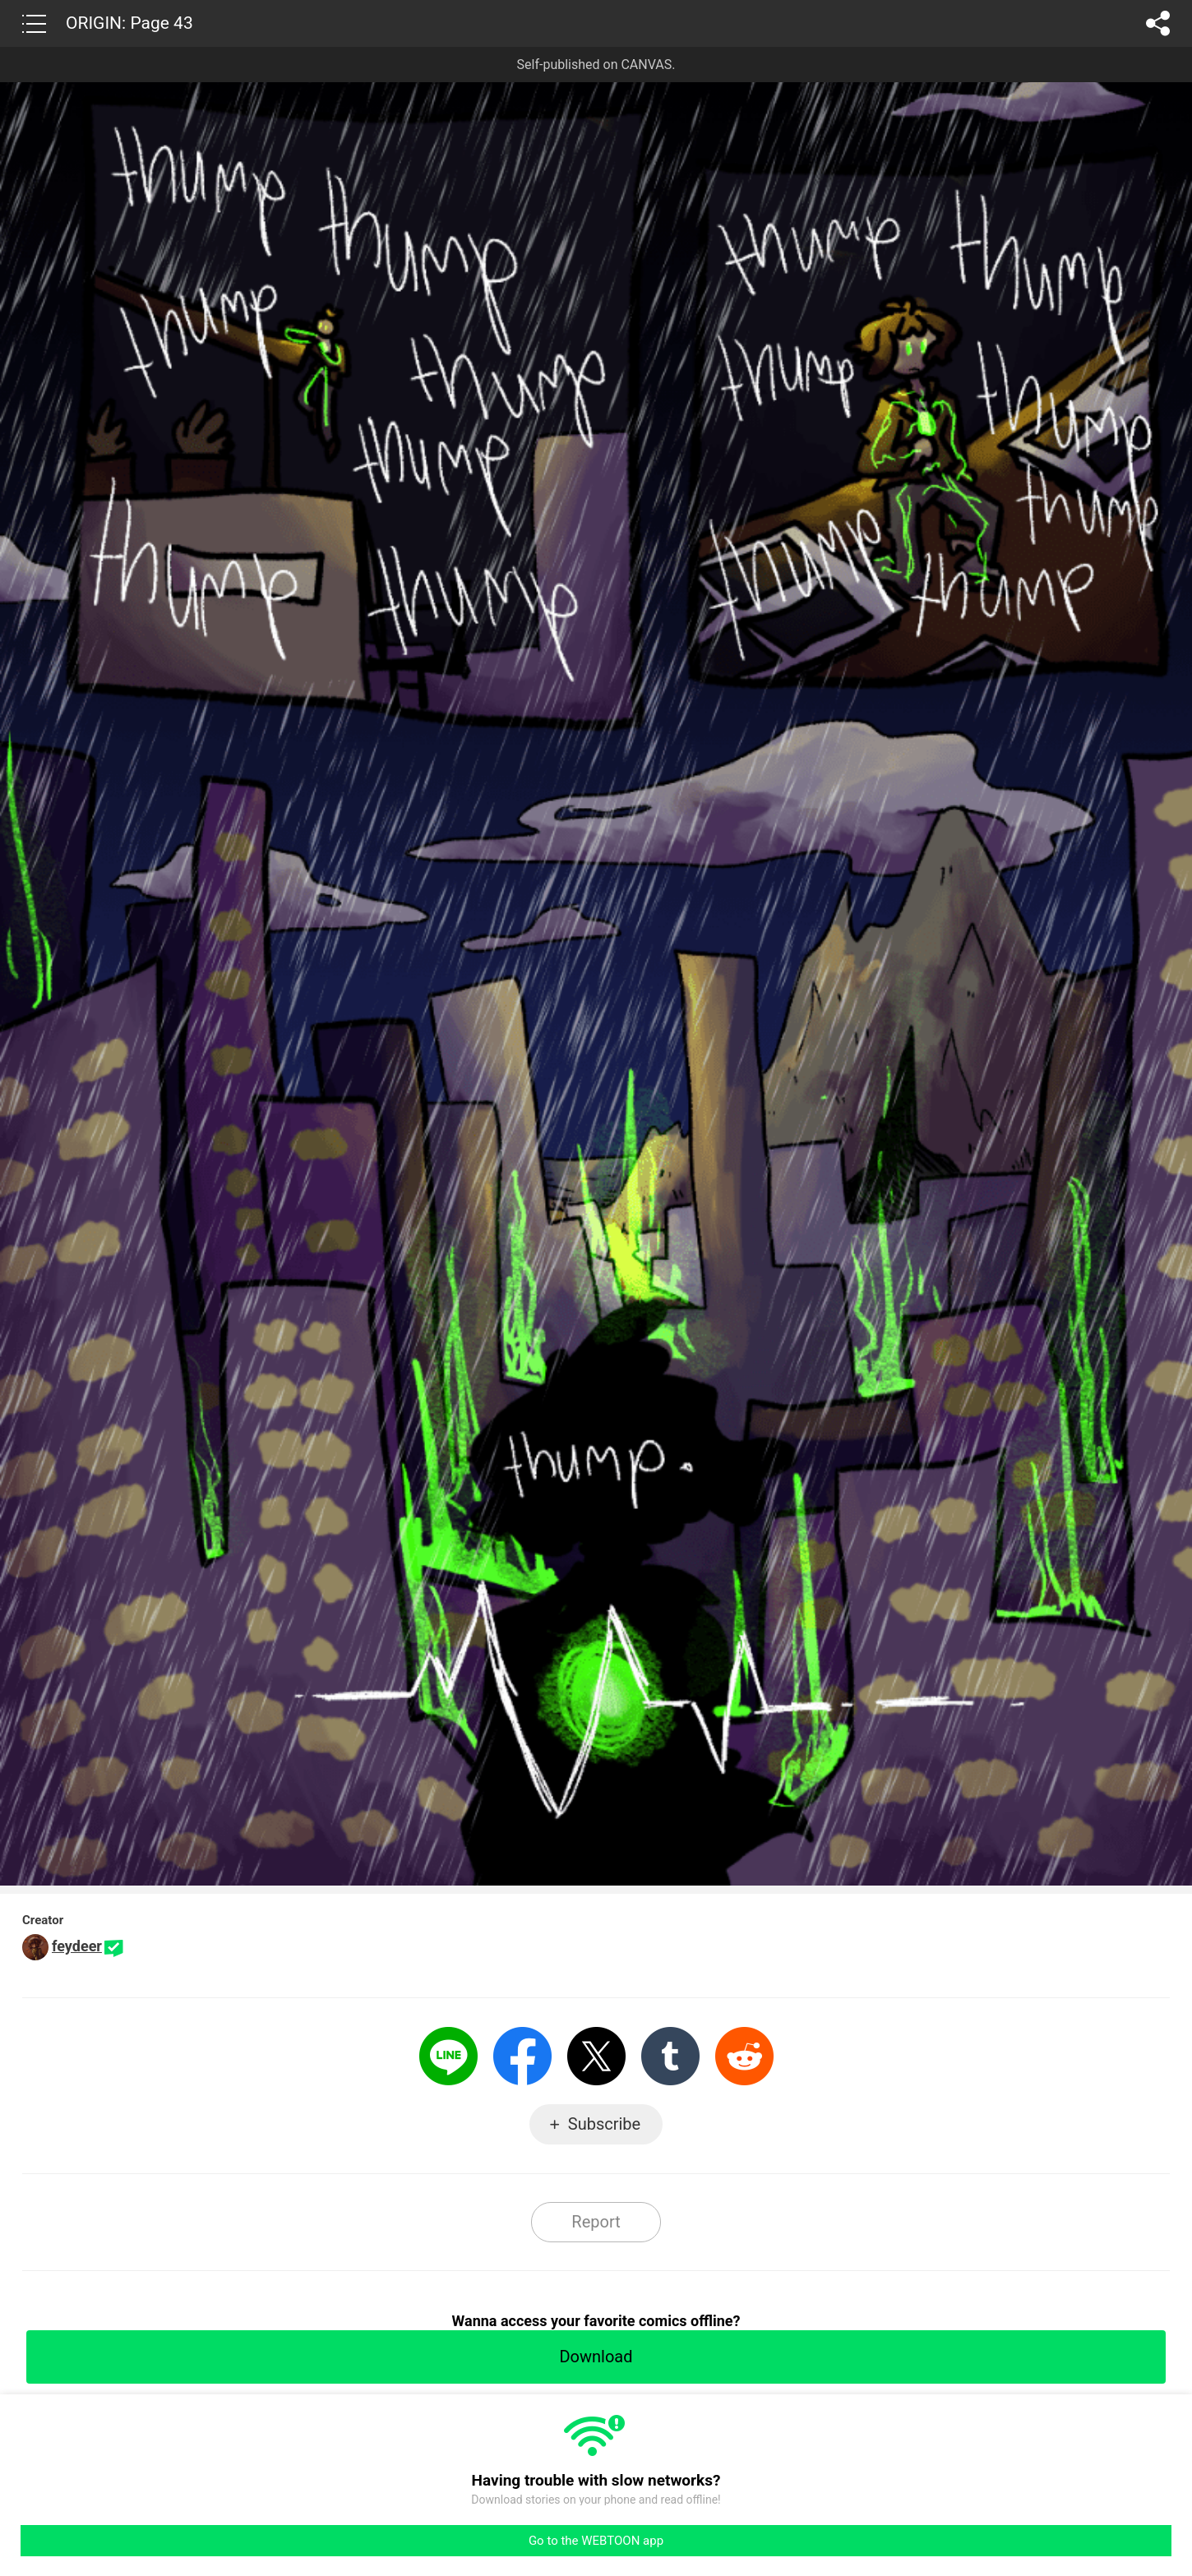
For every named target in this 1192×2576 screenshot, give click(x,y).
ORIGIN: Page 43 (129, 23)
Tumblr (670, 2056)
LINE (448, 2056)
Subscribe (604, 2124)
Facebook (522, 2056)
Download (595, 2356)
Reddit (744, 2056)
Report (595, 2222)
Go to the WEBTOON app (596, 2540)
